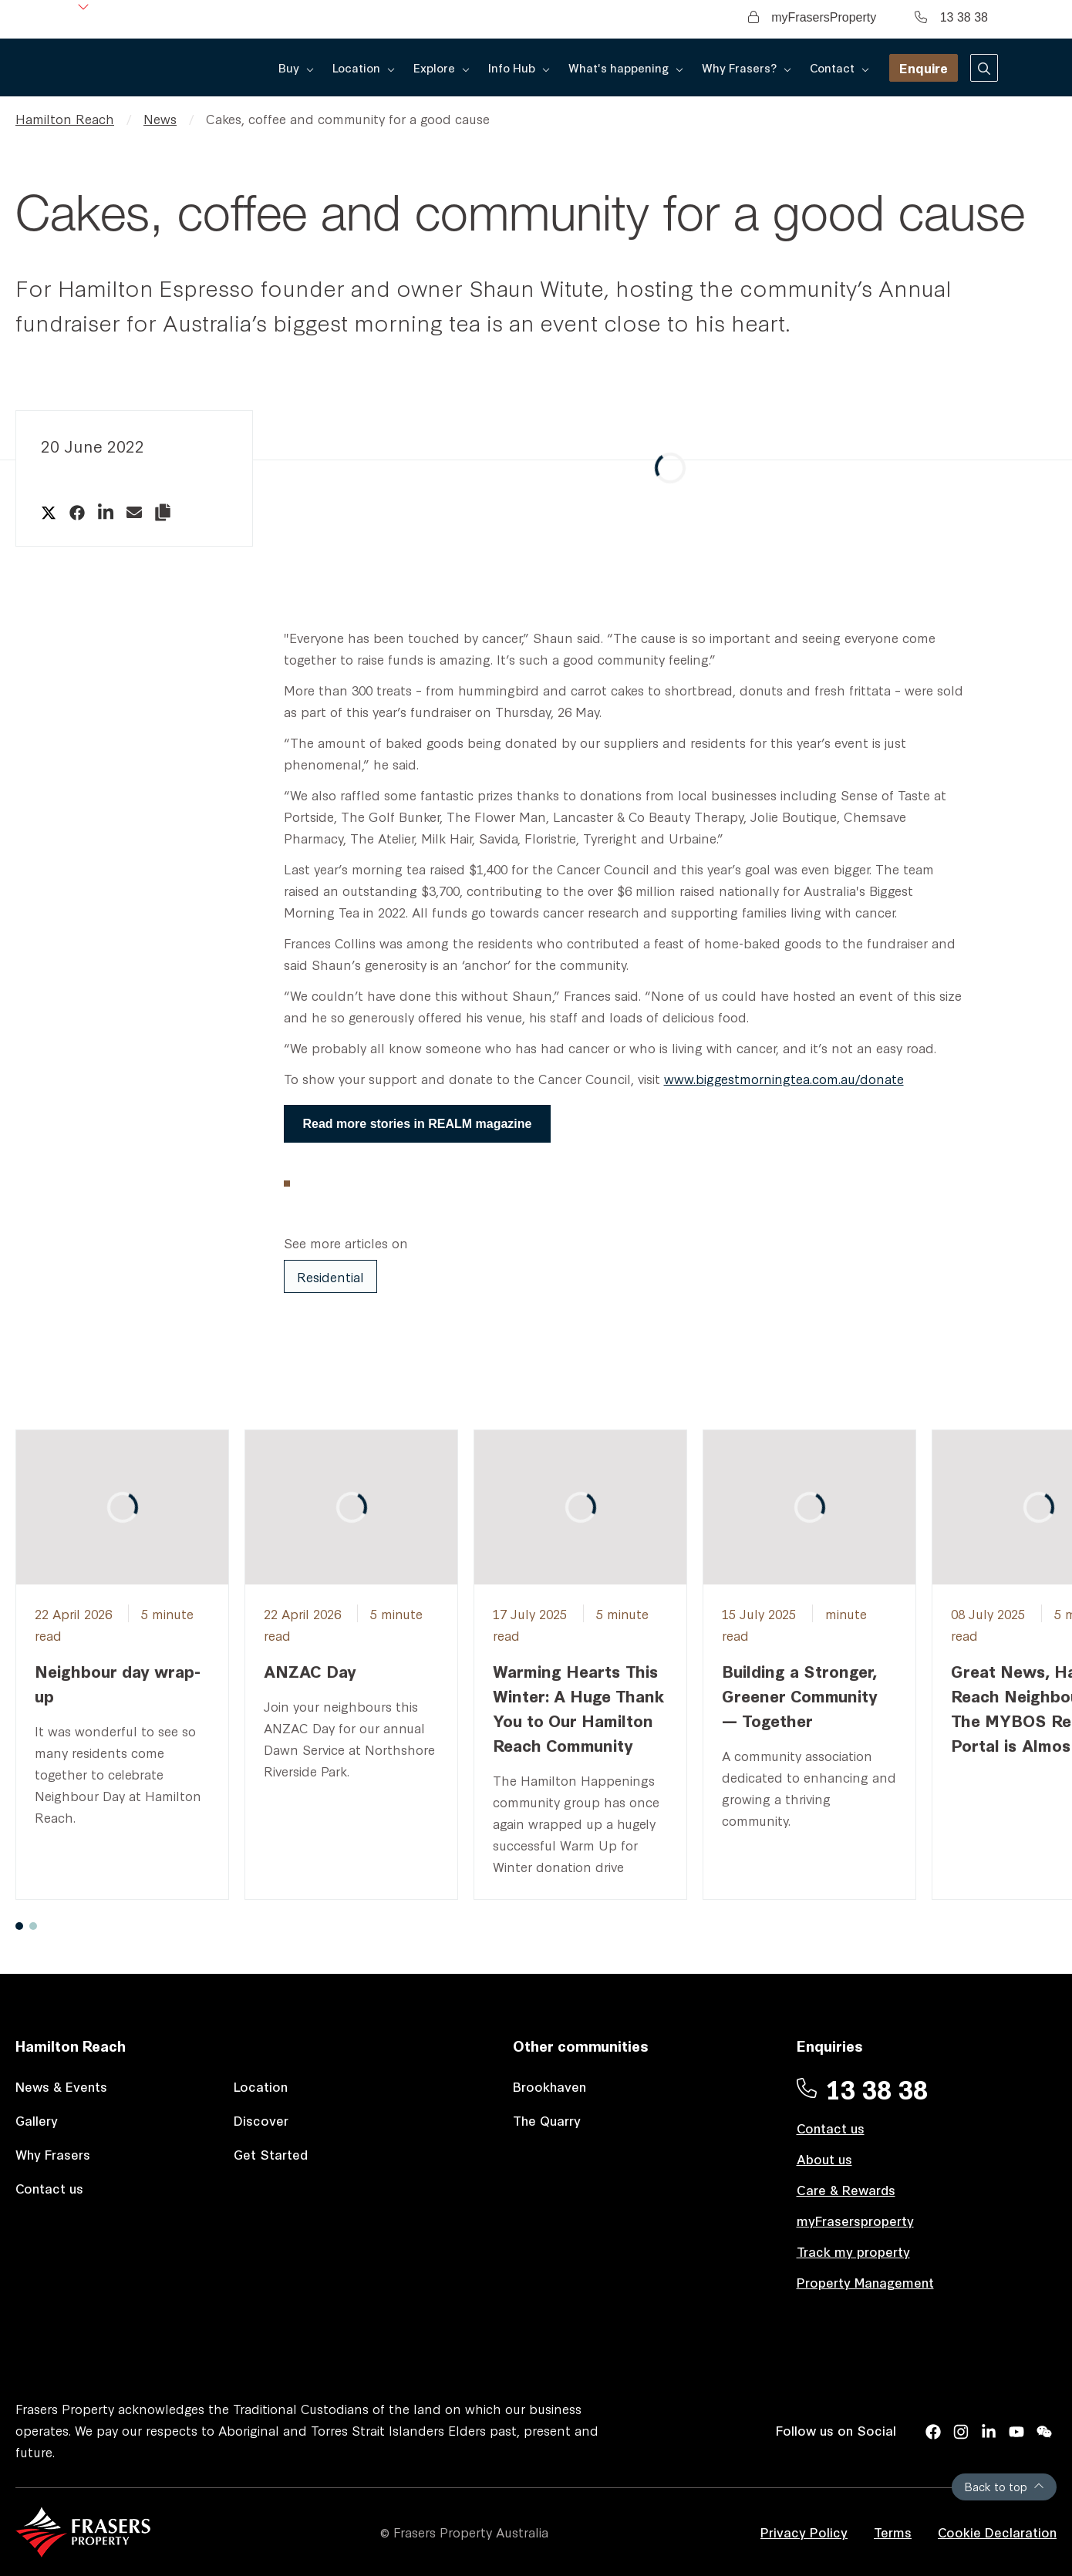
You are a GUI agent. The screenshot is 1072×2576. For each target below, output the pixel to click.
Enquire (923, 67)
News (160, 118)
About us (824, 2158)
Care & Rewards (846, 2189)
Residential (330, 1276)
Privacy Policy (804, 2532)
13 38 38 (951, 17)
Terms (893, 2532)
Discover (261, 2120)
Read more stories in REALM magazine (417, 1123)
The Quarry (547, 2120)
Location (261, 2086)
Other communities (581, 2045)
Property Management (865, 2282)
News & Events (61, 2086)
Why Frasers (52, 2154)
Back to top (1004, 2486)
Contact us (49, 2188)
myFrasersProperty (812, 17)
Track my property (853, 2251)
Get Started (271, 2154)
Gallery (36, 2120)
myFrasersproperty (855, 2220)
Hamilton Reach (64, 118)
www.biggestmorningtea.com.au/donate (784, 1078)
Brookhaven (549, 2086)
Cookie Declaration (997, 2532)
